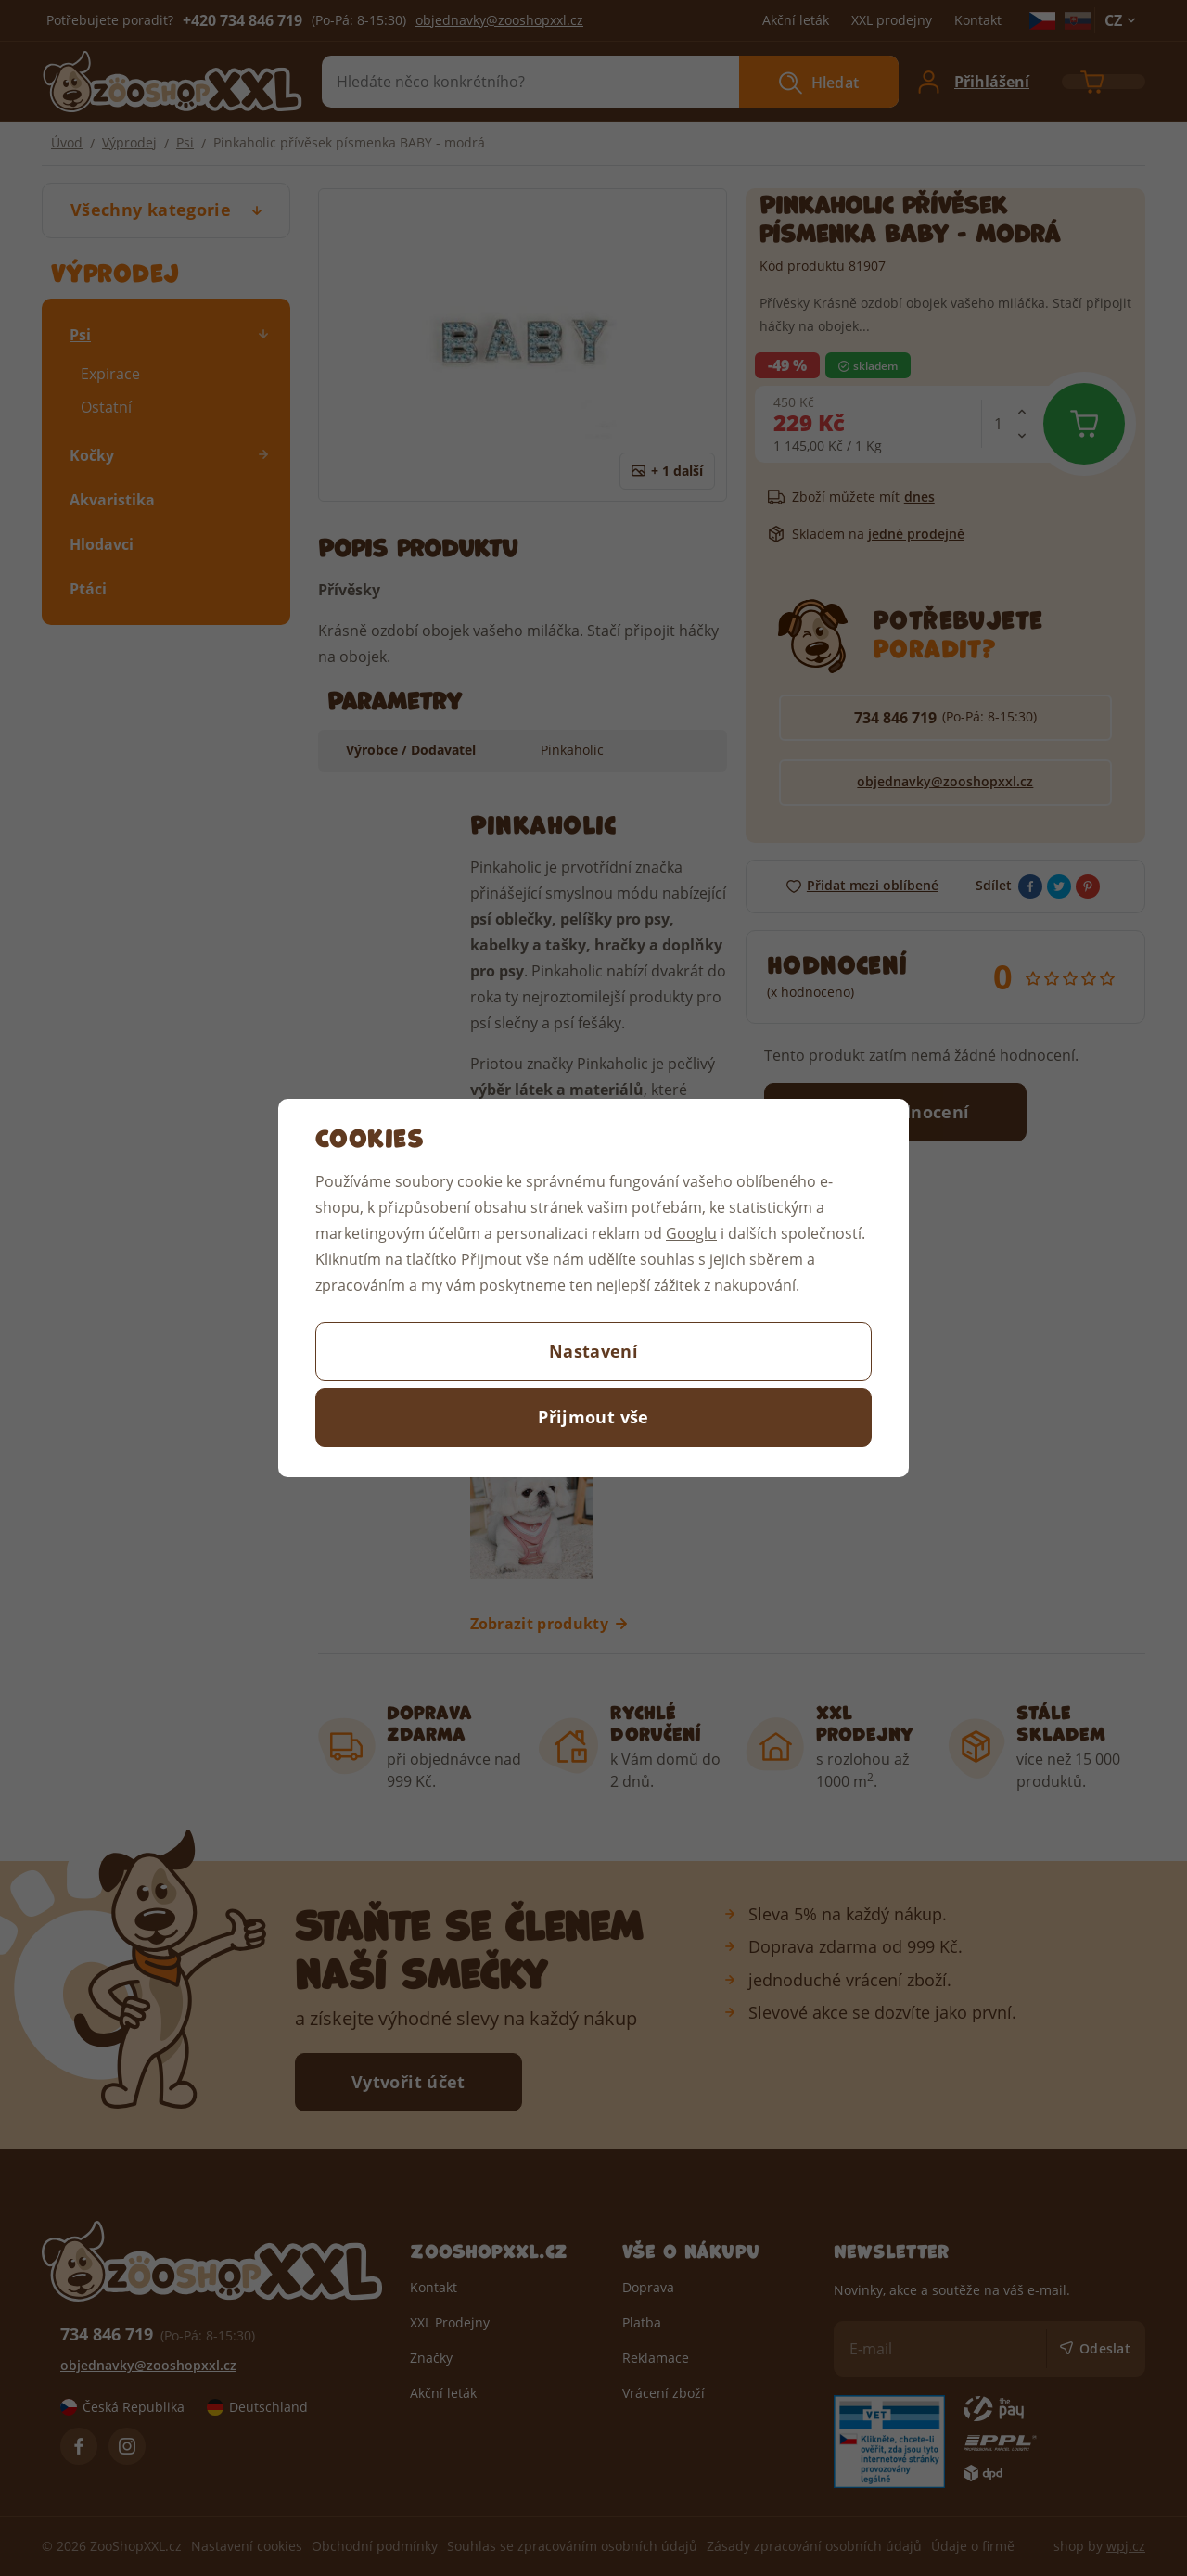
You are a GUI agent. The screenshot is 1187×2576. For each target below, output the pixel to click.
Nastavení (593, 1351)
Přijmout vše (593, 1417)
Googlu (691, 1233)
